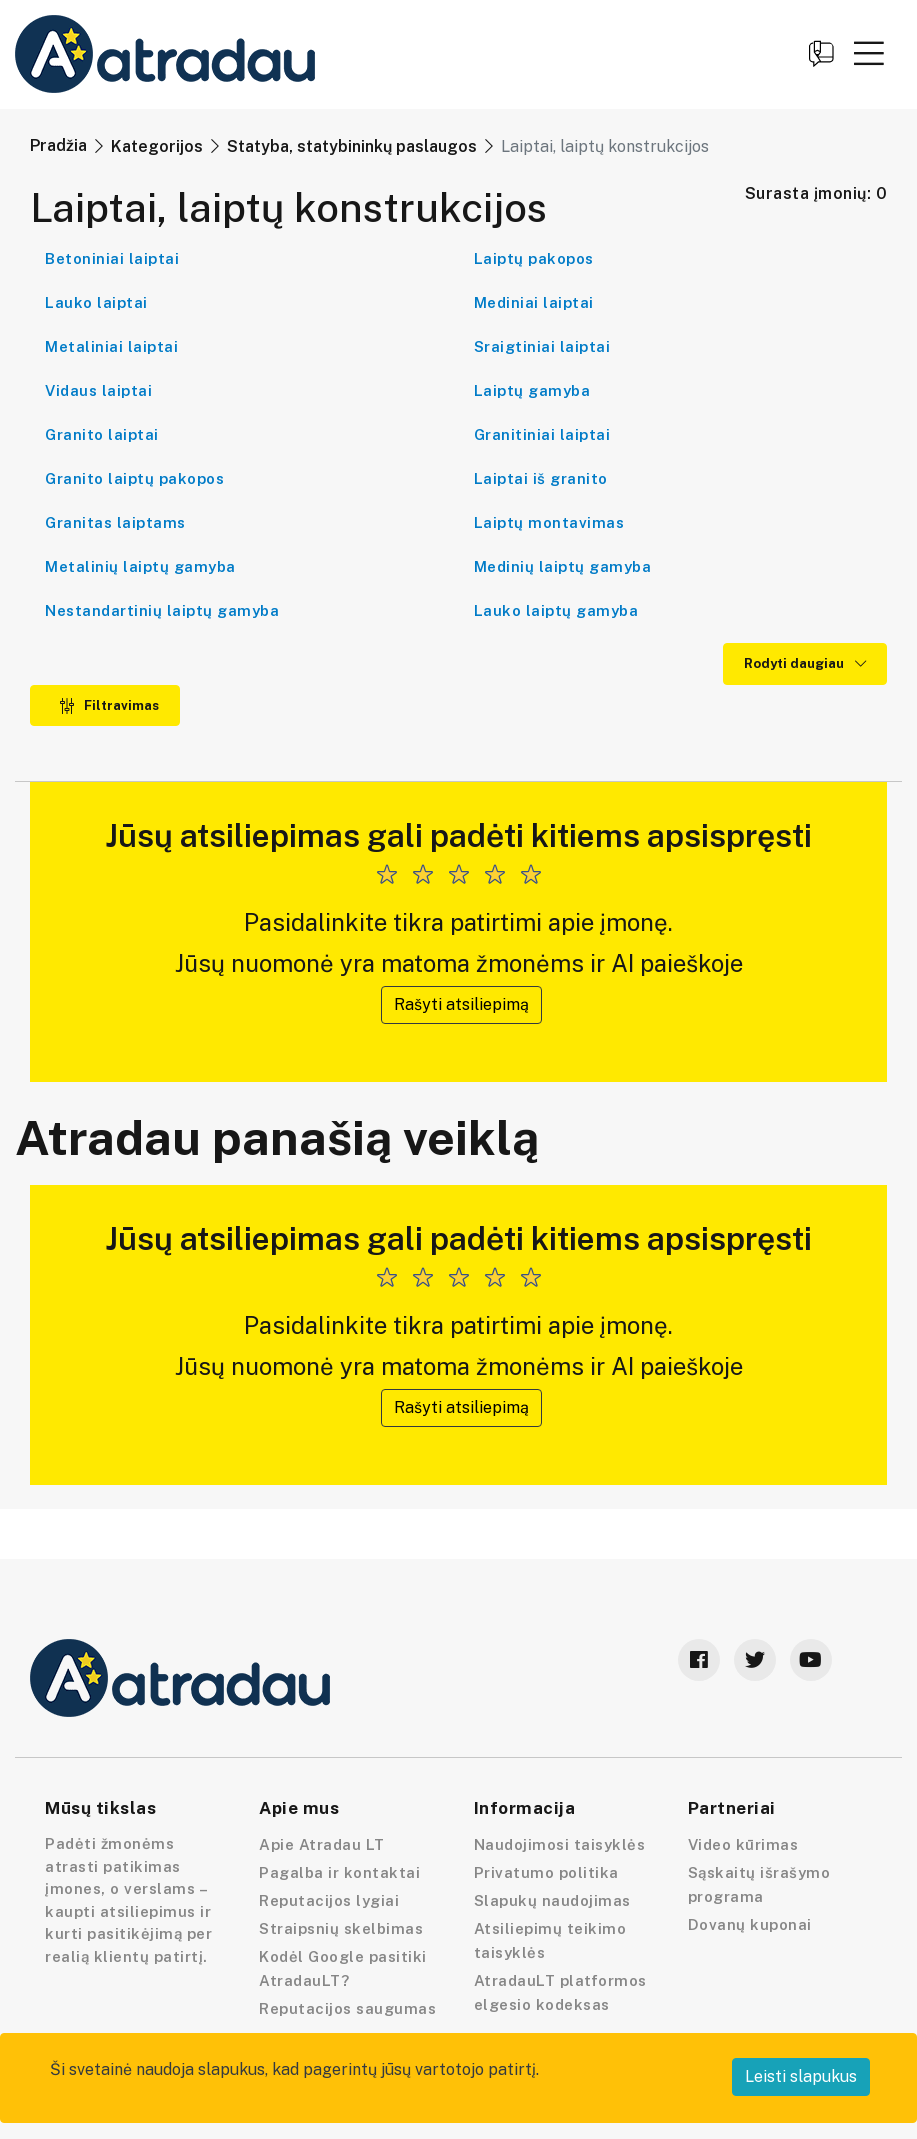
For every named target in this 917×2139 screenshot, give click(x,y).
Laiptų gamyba (532, 390)
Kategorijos (157, 146)
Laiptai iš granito (541, 478)
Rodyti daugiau (805, 663)
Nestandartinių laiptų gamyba (162, 610)
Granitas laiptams (115, 522)
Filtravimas (109, 705)
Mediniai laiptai (534, 302)
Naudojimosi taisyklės (560, 1844)
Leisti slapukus (801, 2076)
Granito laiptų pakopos (134, 478)
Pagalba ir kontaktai (339, 1872)
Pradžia (58, 145)
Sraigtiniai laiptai (542, 346)
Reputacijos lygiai (329, 1900)
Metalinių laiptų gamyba (140, 566)
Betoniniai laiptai (112, 258)
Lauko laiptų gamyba (556, 610)
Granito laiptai (102, 434)
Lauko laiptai (96, 302)
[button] (869, 53)
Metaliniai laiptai (111, 346)
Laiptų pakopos (534, 258)
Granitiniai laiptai (542, 434)
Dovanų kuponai (750, 1924)
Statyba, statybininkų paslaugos (352, 146)
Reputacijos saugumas (347, 2008)
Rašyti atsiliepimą (461, 1004)
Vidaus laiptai (98, 390)
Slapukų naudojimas (552, 1900)
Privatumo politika (546, 1872)
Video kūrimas (743, 1844)
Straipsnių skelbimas (341, 1928)
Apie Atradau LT (322, 1844)
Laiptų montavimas (549, 522)
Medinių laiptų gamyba (563, 566)
